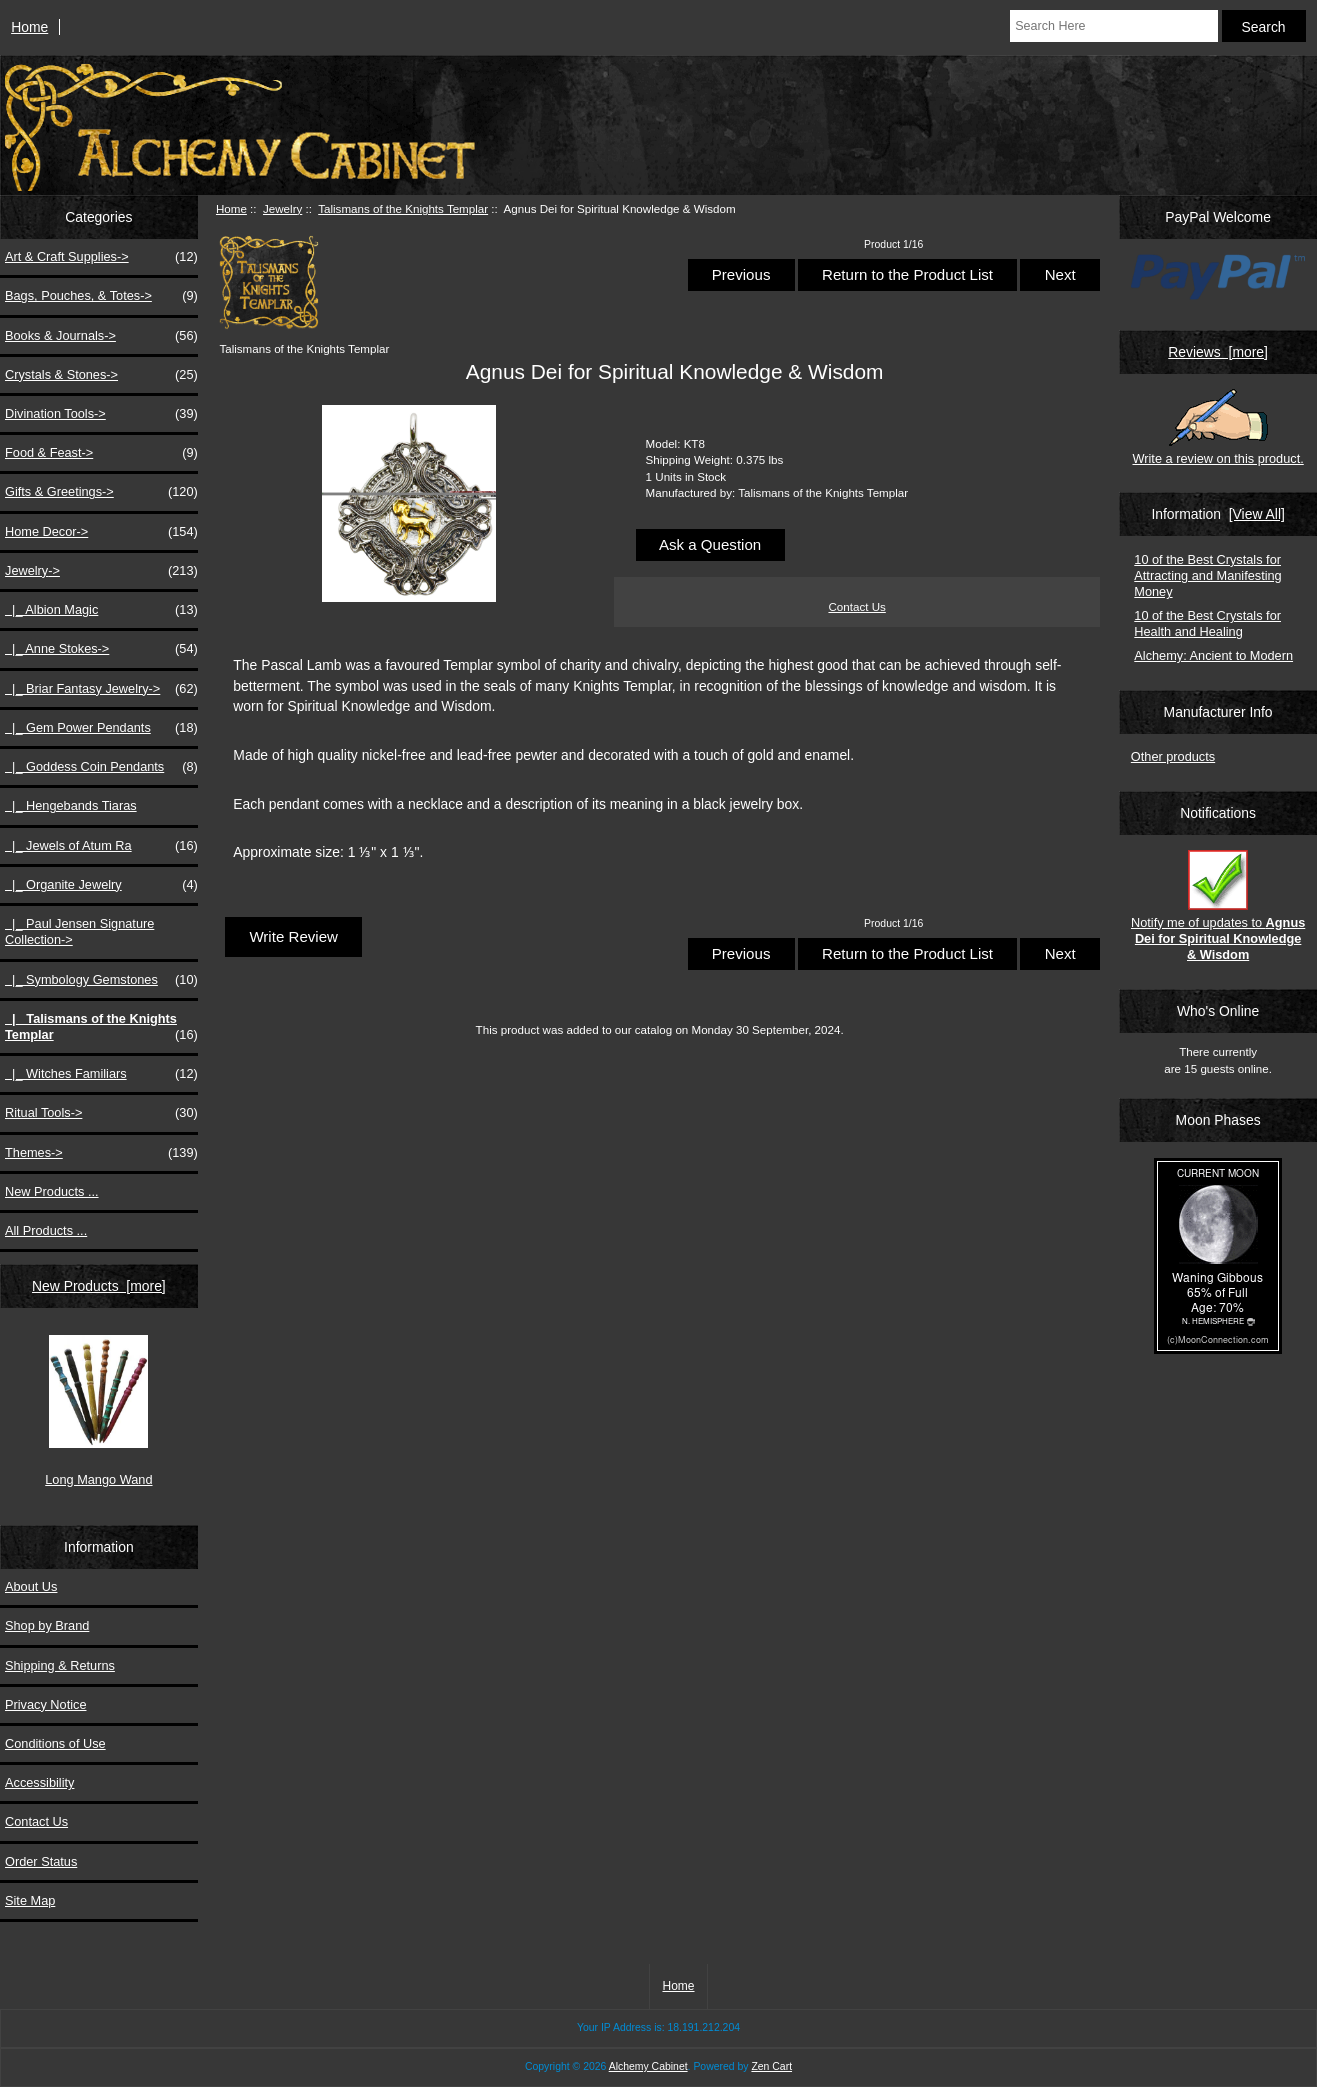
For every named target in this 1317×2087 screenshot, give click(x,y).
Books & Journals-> (101, 336)
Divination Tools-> (101, 414)
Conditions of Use (55, 1743)
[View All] (1257, 514)
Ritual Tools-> (101, 1113)
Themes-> (101, 1153)
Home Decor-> (101, 532)
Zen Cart (771, 2066)
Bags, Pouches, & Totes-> (101, 296)
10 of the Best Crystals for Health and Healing (1207, 623)
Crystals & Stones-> (101, 375)
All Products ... (46, 1230)
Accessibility (39, 1782)
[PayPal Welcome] (1218, 280)
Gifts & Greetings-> (101, 492)
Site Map (30, 1900)
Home (29, 27)
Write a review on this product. (1217, 427)
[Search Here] (1113, 26)
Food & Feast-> (101, 453)
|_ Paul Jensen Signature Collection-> (79, 931)
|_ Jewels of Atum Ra (101, 846)
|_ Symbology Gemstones (101, 980)
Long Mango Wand (98, 1411)
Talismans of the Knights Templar (403, 208)
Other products (1173, 756)
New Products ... (52, 1191)
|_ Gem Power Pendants (101, 728)
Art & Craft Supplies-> (101, 257)
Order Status (41, 1861)
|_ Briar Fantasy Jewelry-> (101, 689)
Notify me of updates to (1218, 906)
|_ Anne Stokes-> (101, 649)
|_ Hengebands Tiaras (71, 805)
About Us (31, 1586)
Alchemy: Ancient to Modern (1213, 655)
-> (101, 571)
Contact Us (36, 1821)
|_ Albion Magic (101, 610)
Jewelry (282, 208)
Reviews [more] (1218, 352)
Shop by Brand (47, 1625)
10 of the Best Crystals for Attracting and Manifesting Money (1207, 575)
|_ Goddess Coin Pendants (101, 767)
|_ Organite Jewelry (101, 885)
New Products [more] (99, 1286)
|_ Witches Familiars (101, 1074)
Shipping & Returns (60, 1665)
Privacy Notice (45, 1704)
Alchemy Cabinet (648, 2066)
